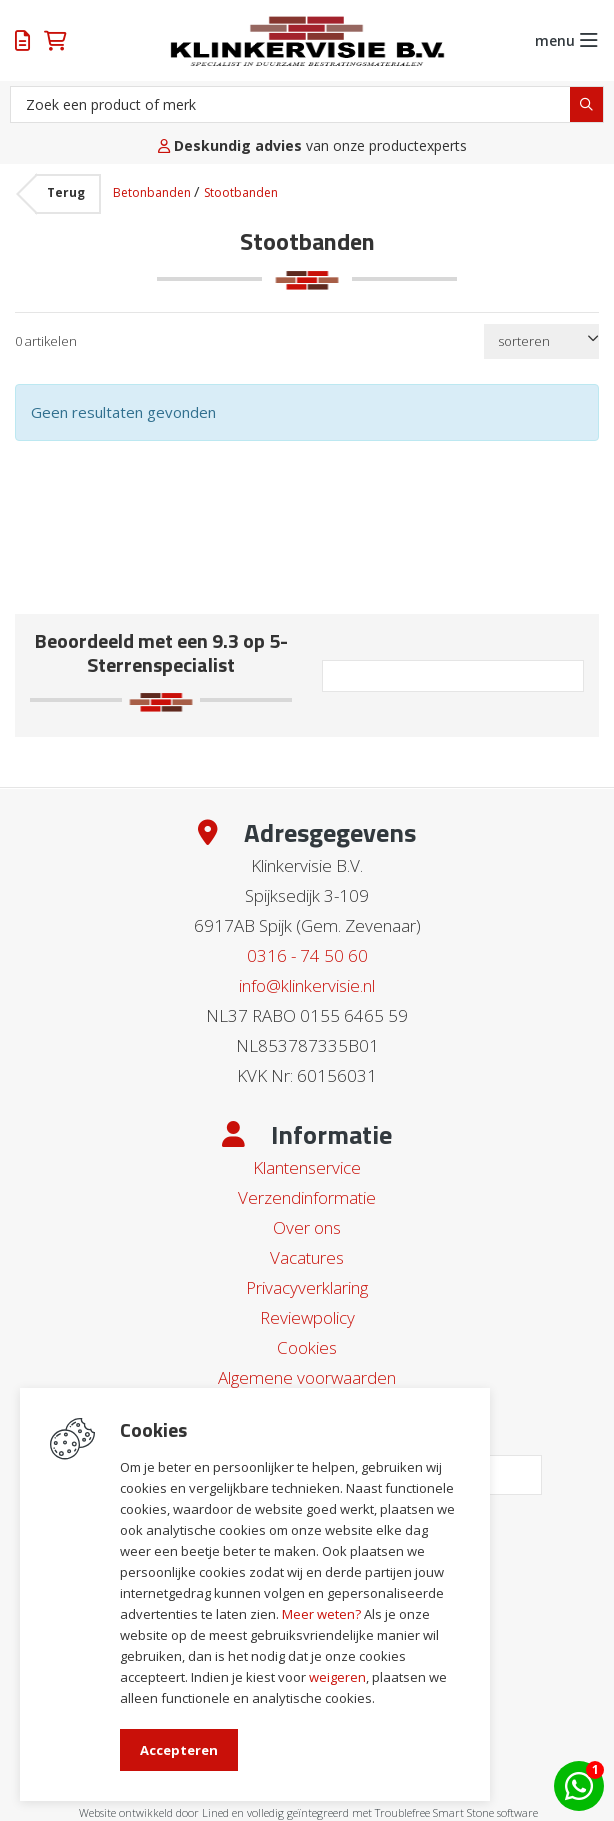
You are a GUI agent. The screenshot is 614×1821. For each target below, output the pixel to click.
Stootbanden (241, 192)
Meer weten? (321, 1614)
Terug (66, 192)
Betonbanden (153, 192)
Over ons (307, 1227)
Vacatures (307, 1257)
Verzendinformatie (307, 1197)
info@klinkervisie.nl (307, 985)
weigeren (337, 1677)
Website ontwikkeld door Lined (154, 1812)
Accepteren (179, 1750)
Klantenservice (307, 1167)
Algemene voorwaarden (307, 1377)
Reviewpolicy (307, 1317)
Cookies (307, 1347)
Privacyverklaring (307, 1287)
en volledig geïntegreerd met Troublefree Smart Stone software (385, 1812)
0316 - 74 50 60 (307, 955)
